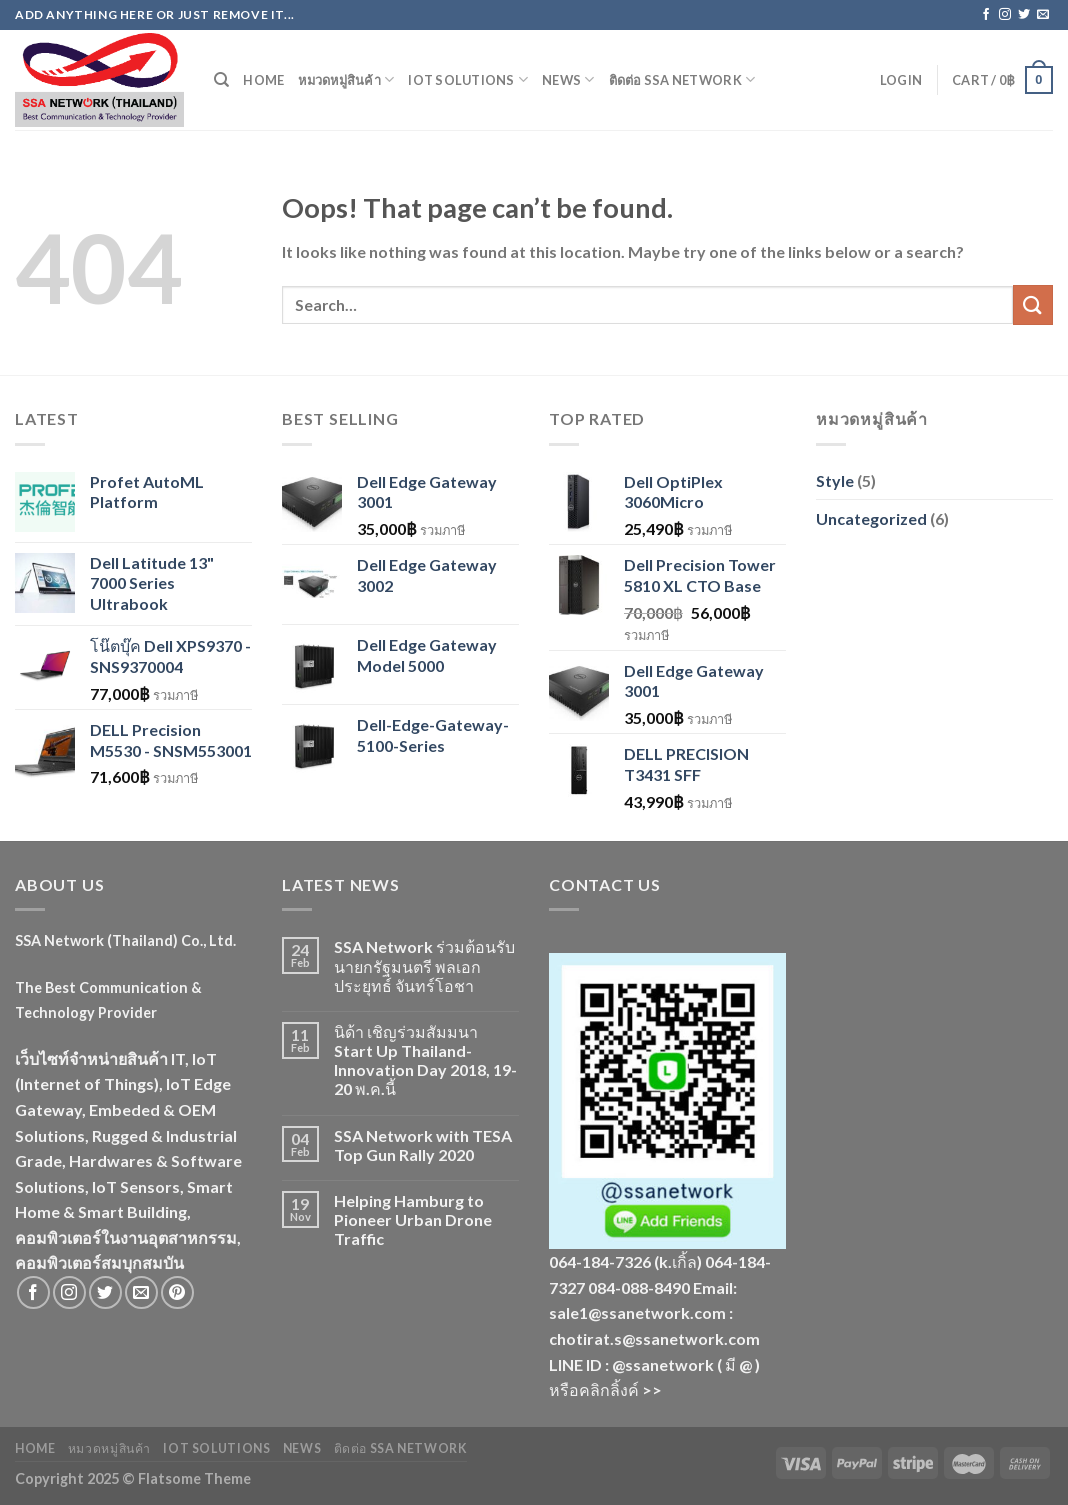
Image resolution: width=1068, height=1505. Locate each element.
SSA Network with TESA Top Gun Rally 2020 (423, 1145)
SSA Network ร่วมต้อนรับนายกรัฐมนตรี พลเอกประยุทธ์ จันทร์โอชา (424, 965)
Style (835, 480)
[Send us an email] (1043, 15)
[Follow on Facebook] (986, 15)
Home (263, 80)
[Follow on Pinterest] (177, 1292)
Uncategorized (871, 518)
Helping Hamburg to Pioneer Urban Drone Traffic (413, 1219)
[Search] (221, 80)
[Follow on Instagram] (1005, 15)
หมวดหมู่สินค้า (346, 79)
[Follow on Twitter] (1024, 15)
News (568, 79)
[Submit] (1033, 304)
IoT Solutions (468, 79)
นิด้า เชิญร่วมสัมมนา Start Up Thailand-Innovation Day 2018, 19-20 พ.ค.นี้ (425, 1060)
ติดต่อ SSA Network (682, 79)
